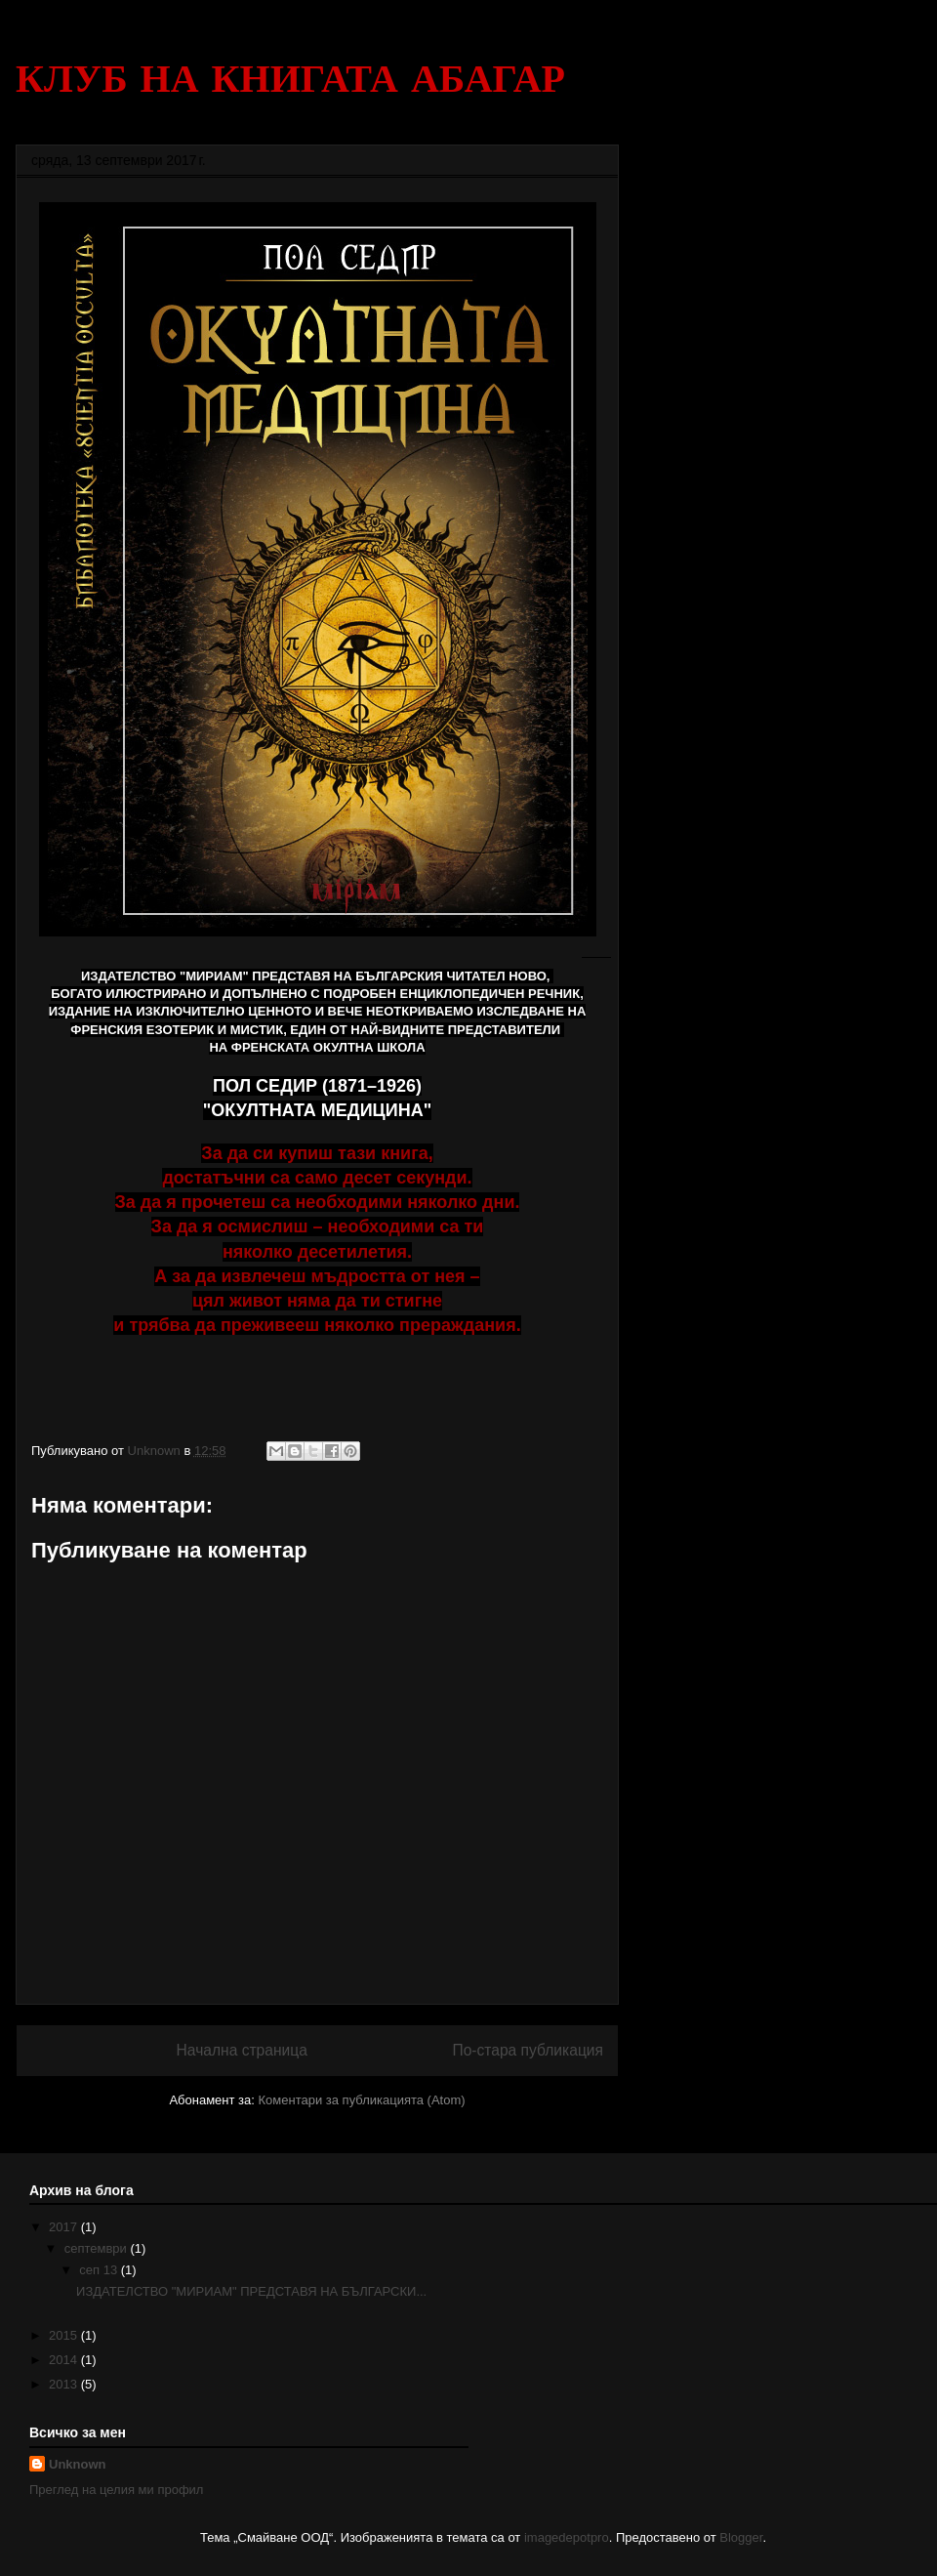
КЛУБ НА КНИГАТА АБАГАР (290, 77)
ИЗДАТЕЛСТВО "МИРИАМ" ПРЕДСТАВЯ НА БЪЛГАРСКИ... (251, 2291)
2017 (65, 2227)
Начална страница (242, 2050)
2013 (65, 2384)
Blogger (740, 2537)
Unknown (77, 2464)
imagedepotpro (566, 2537)
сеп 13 (99, 2270)
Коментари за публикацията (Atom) (362, 2100)
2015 (65, 2335)
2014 (65, 2359)
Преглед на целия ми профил (116, 2489)
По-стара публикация (527, 2050)
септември (97, 2248)
